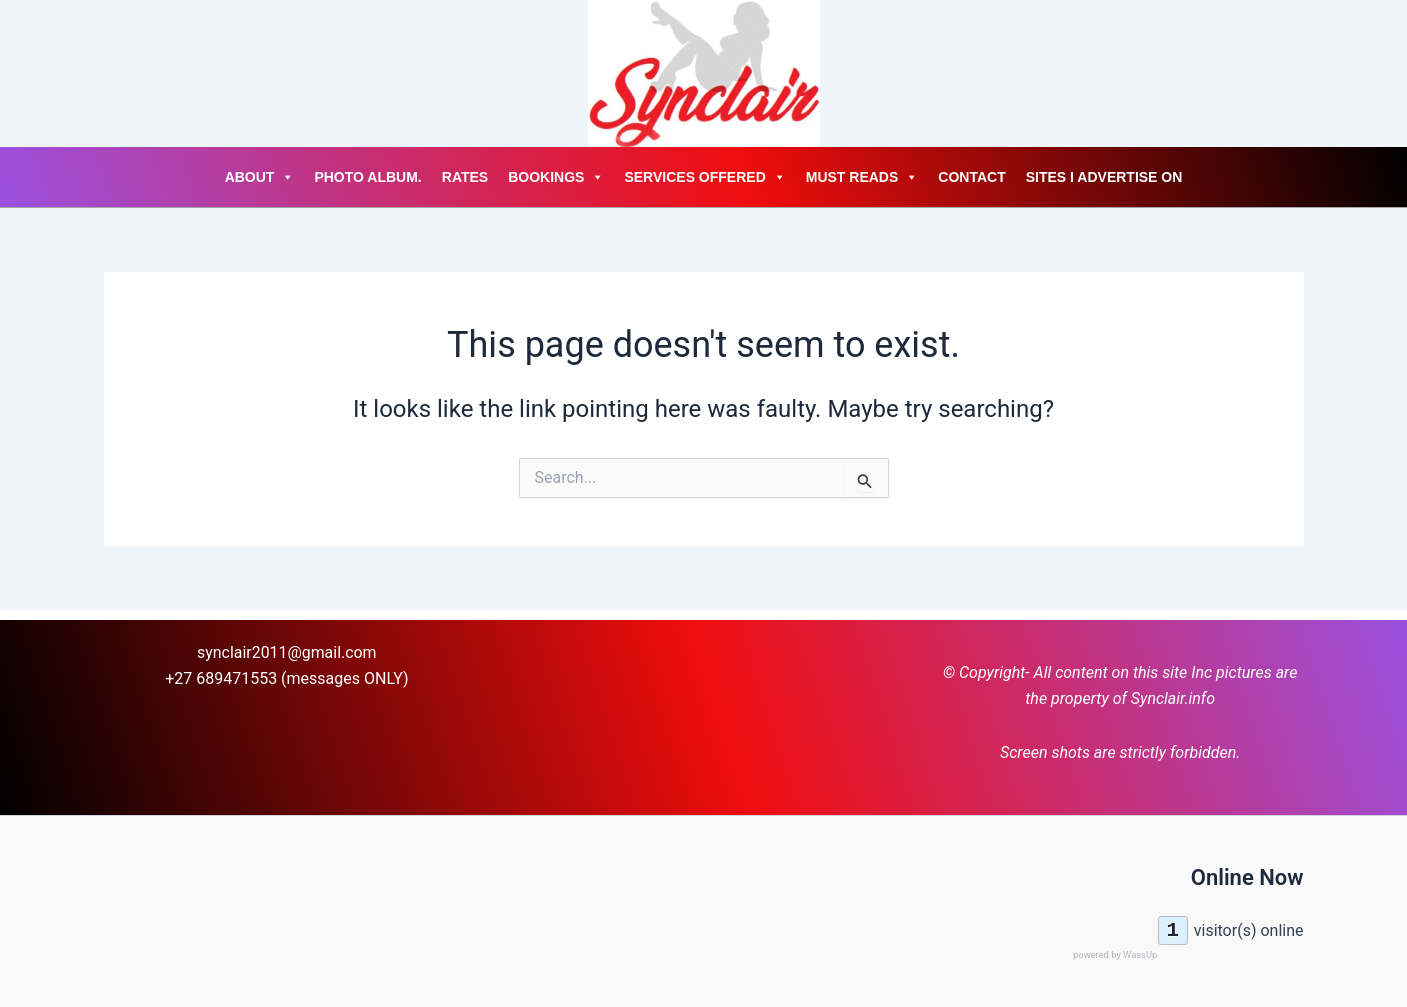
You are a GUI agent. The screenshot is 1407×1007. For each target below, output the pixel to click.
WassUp (1140, 954)
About (260, 177)
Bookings (556, 177)
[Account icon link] (104, 73)
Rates (465, 177)
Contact (971, 177)
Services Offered (704, 177)
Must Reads (862, 177)
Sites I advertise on (1104, 177)
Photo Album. (367, 177)
